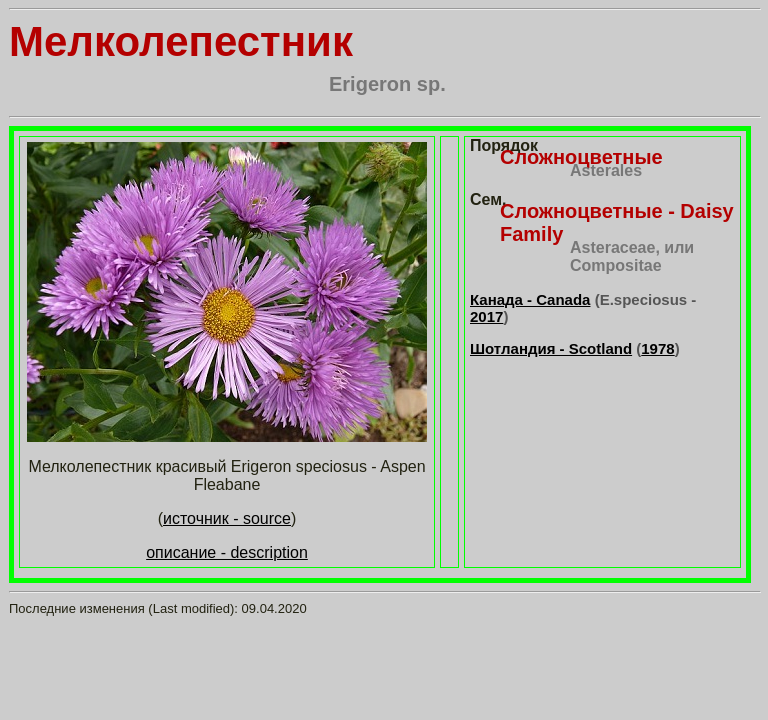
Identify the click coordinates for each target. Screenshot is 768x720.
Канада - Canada (530, 299)
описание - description (227, 552)
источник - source (227, 518)
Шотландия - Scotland (551, 348)
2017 (486, 316)
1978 (657, 348)
